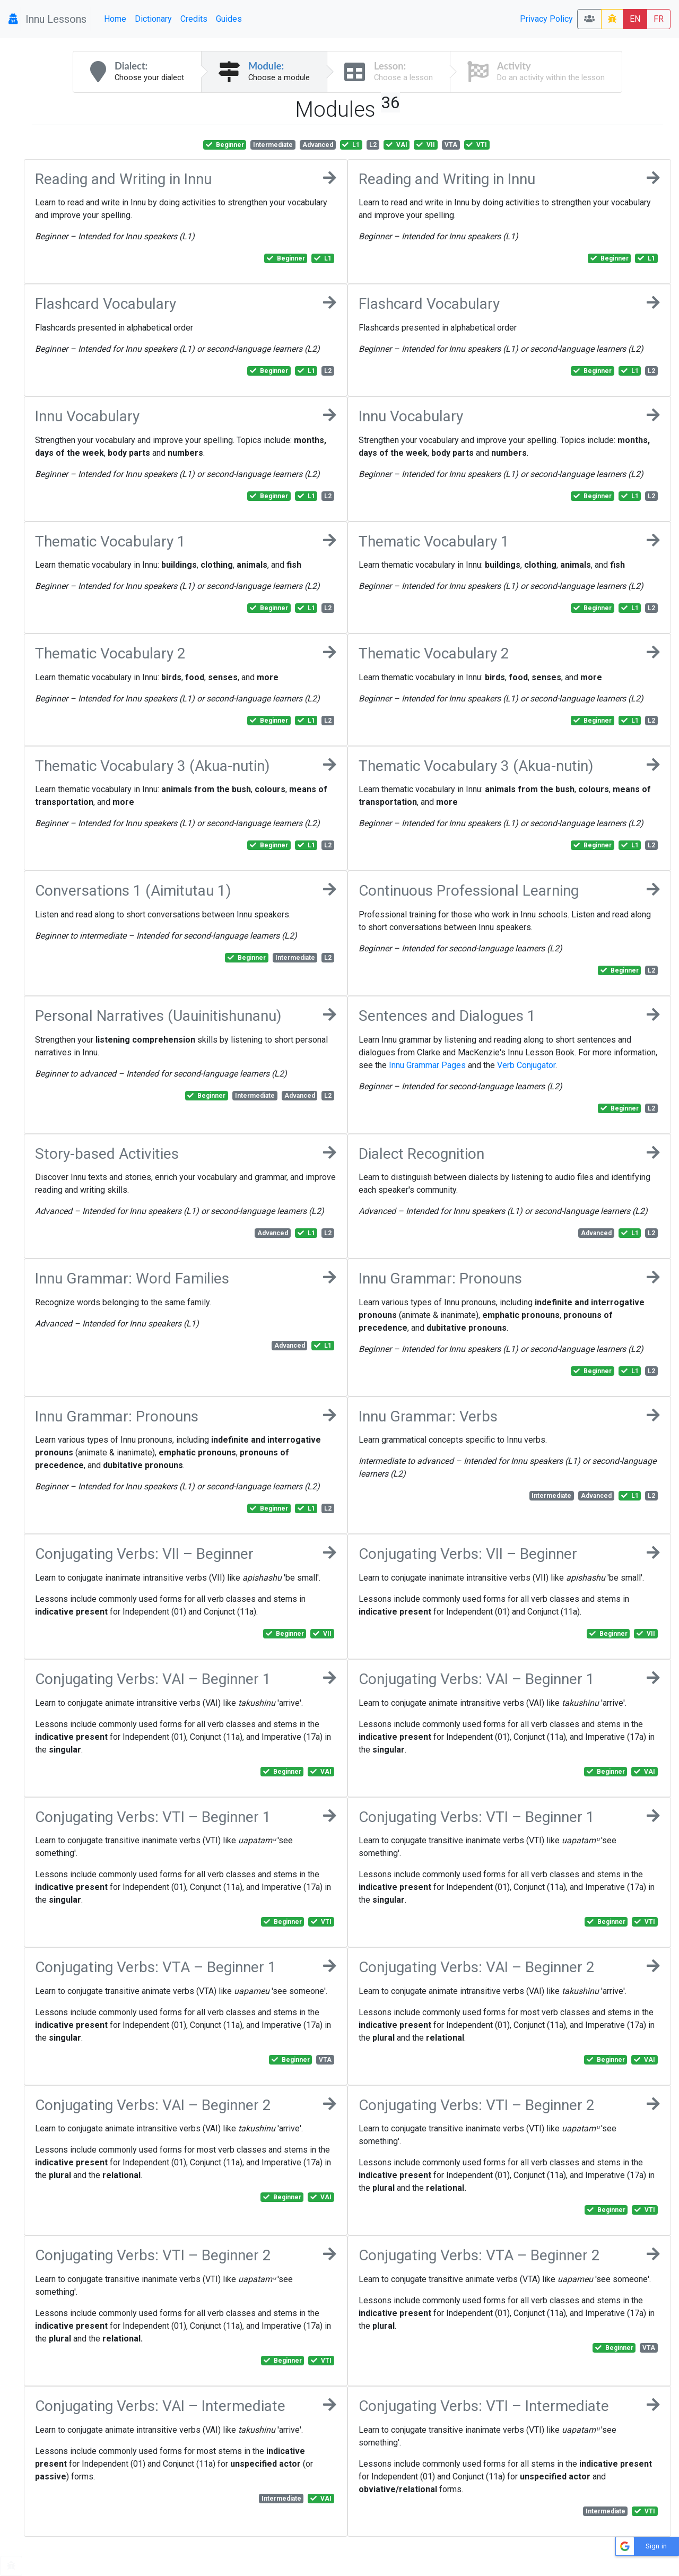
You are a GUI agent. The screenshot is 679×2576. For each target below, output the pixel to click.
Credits (193, 19)
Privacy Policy (546, 19)
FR (659, 19)
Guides (229, 19)
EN (635, 19)
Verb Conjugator (526, 1065)
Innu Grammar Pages (427, 1065)
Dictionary (153, 19)
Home (115, 19)
